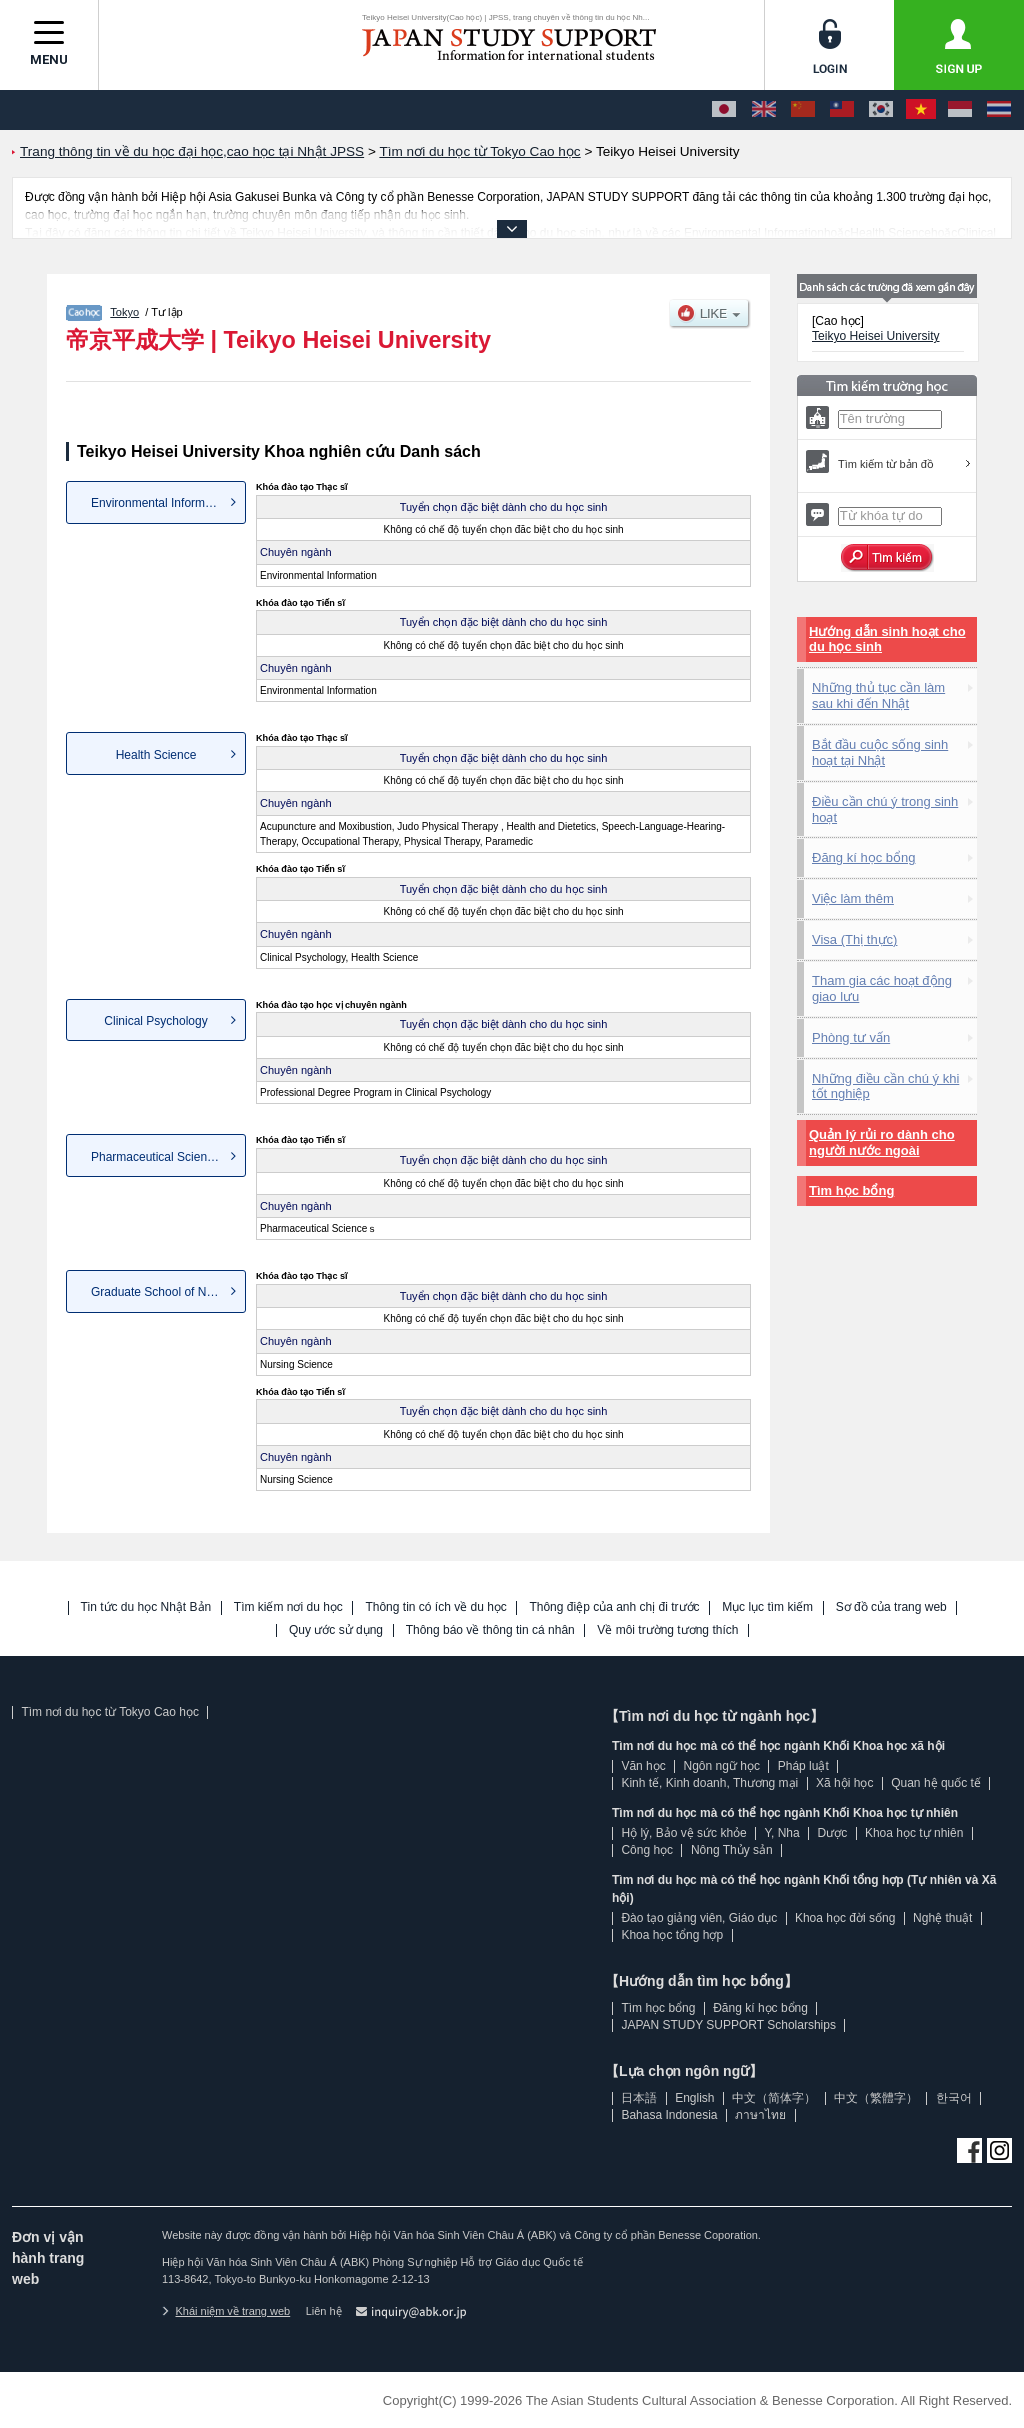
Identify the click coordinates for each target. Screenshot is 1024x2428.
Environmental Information (161, 503)
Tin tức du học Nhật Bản (146, 1607)
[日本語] (724, 110)
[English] (764, 110)
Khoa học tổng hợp (672, 1935)
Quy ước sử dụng (336, 1630)
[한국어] (881, 110)
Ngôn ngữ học (722, 1766)
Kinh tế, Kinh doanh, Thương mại (709, 1783)
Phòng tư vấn (851, 1037)
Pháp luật (803, 1766)
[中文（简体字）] (803, 110)
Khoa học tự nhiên (914, 1833)
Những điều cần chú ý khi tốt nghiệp (885, 1086)
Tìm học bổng (851, 1190)
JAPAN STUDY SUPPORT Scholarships (728, 2025)
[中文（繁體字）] (842, 110)
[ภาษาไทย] (999, 110)
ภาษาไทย (760, 2115)
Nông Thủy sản (732, 1850)
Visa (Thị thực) (854, 939)
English (694, 2098)
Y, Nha (782, 1833)
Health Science (156, 755)
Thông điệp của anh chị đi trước (614, 1607)
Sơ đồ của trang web (891, 1607)
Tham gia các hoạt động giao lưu (882, 988)
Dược (832, 1833)
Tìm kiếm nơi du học (288, 1607)
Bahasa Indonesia (669, 2115)
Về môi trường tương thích (667, 1630)
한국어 (954, 2098)
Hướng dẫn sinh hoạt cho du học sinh (887, 639)
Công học (647, 1850)
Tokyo (124, 312)
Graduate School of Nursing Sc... (168, 1292)
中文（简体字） (774, 2098)
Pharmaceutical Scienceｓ (161, 1157)
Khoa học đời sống (845, 1918)
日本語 (639, 2098)
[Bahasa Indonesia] (960, 110)
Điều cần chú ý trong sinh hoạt (885, 809)
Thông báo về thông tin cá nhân (490, 1630)
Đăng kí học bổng (863, 857)
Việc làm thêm (853, 898)
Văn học (643, 1766)
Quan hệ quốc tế (936, 1783)
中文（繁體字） (876, 2098)
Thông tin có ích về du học (435, 1607)
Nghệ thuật (942, 1918)
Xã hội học (844, 1783)
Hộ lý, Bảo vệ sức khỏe (683, 1833)
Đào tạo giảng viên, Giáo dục (699, 1918)
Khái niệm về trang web (226, 2311)
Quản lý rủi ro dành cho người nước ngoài (882, 1142)
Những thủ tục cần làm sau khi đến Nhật (878, 695)
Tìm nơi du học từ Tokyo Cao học (110, 1712)
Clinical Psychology (155, 1021)
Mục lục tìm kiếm (767, 1607)
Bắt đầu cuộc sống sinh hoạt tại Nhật (880, 752)
